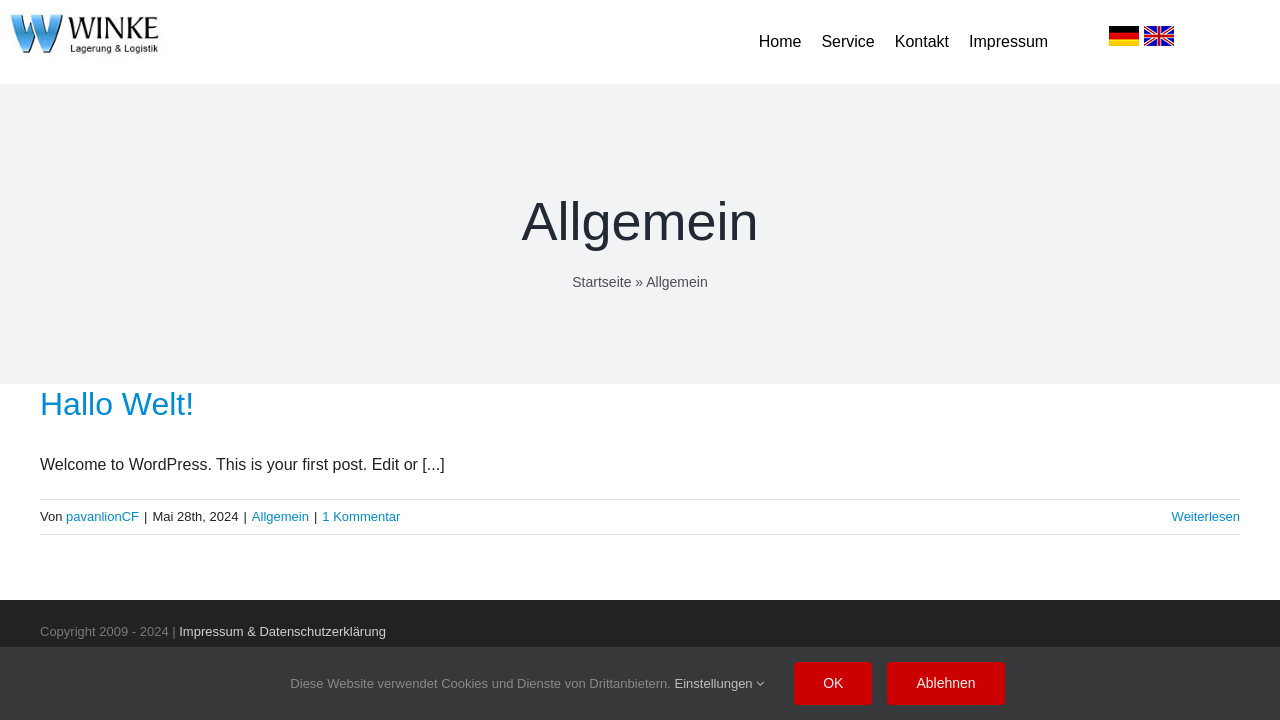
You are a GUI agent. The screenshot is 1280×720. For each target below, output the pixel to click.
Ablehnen (945, 683)
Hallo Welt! (117, 404)
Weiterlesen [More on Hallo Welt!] (1206, 516)
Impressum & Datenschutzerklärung (282, 631)
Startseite (601, 282)
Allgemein (280, 516)
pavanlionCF (102, 516)
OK (833, 683)
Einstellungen (720, 683)
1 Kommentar (361, 516)
